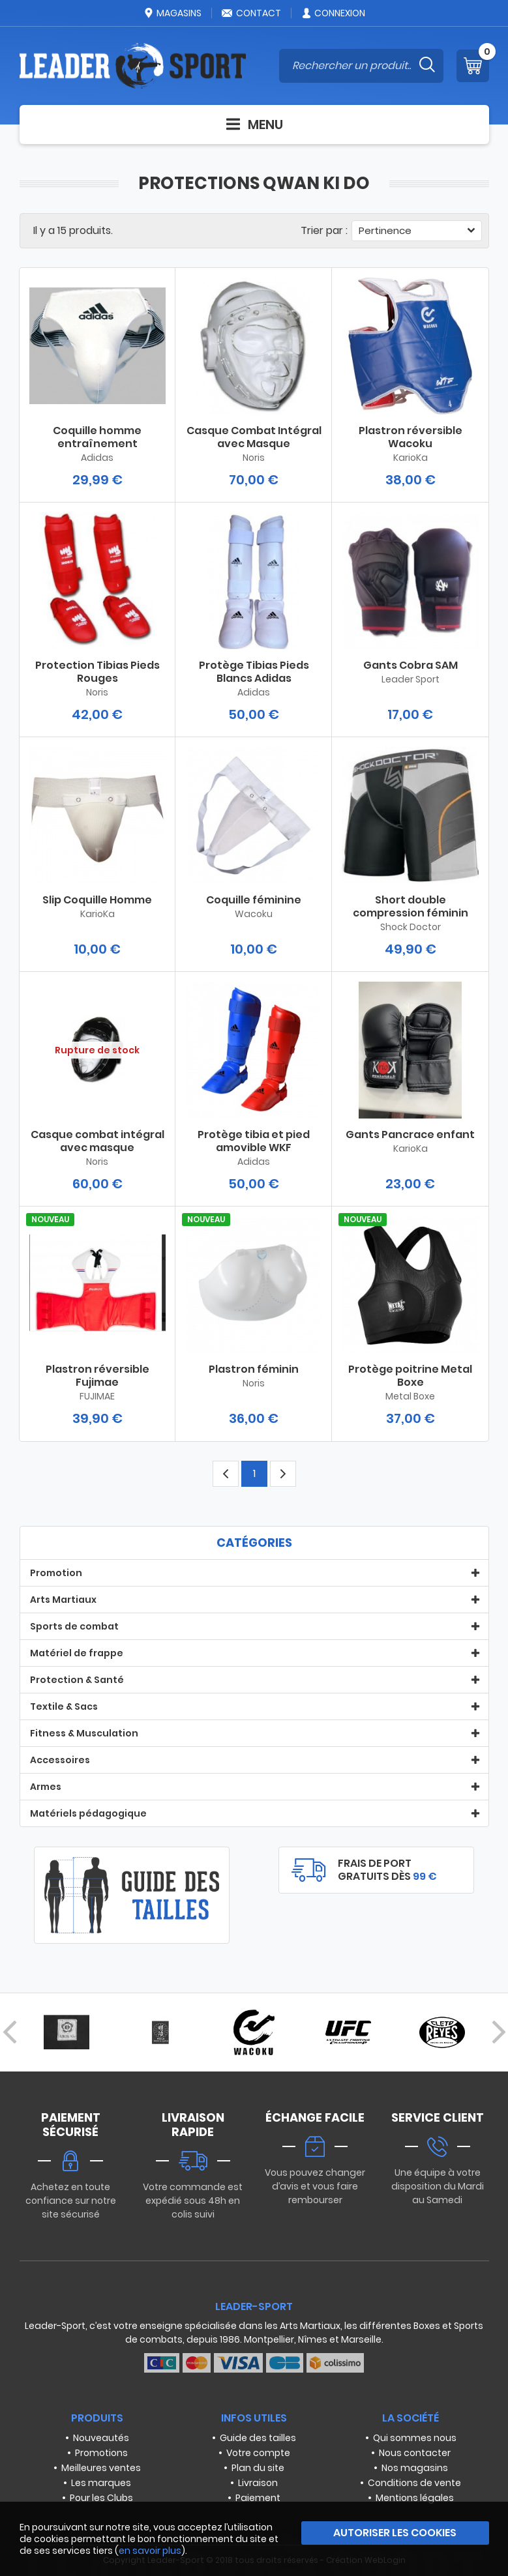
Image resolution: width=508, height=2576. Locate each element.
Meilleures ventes (101, 2467)
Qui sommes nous (414, 2437)
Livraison (258, 2482)
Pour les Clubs (101, 2497)
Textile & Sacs (64, 1706)
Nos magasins (414, 2467)
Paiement (257, 2497)
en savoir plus (150, 2550)
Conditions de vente (414, 2482)
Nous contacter (415, 2452)
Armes (45, 1786)
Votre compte (258, 2452)
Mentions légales (415, 2497)
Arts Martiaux (63, 1599)
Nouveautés (101, 2437)
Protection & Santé (77, 1679)
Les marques (101, 2482)
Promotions (101, 2452)
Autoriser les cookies (394, 2532)
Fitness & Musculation (84, 1733)
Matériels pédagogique (88, 1813)
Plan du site (258, 2467)
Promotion (56, 1572)
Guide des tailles (258, 2437)
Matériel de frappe (76, 1653)
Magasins (172, 13)
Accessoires (60, 1759)
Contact (251, 13)
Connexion (333, 13)
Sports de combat (74, 1626)
